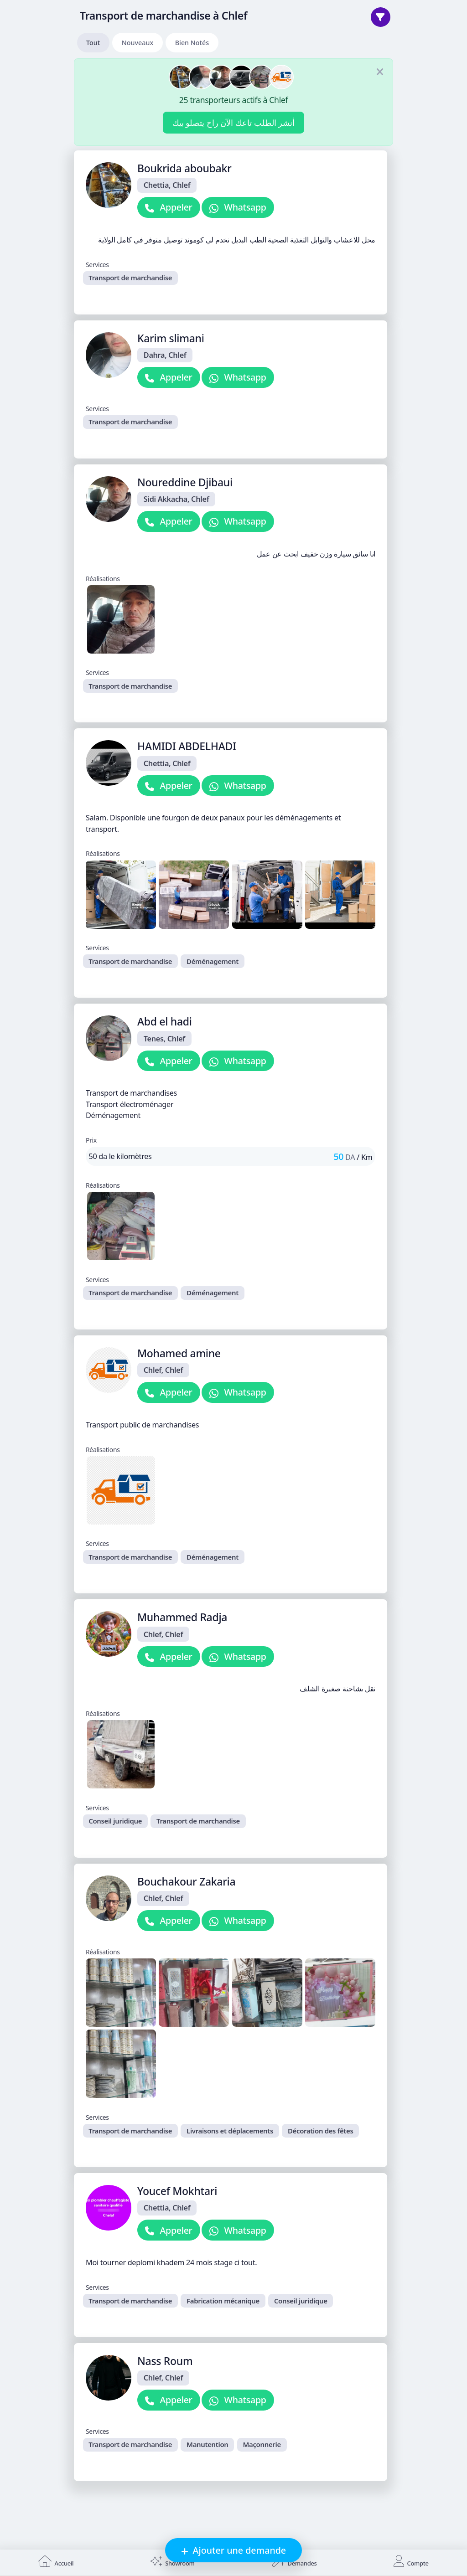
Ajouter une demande (238, 2550)
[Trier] (380, 17)
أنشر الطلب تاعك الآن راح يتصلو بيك (233, 122)
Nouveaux (137, 42)
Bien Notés (192, 42)
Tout (93, 42)
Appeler (175, 207)
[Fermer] (380, 72)
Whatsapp (244, 207)
